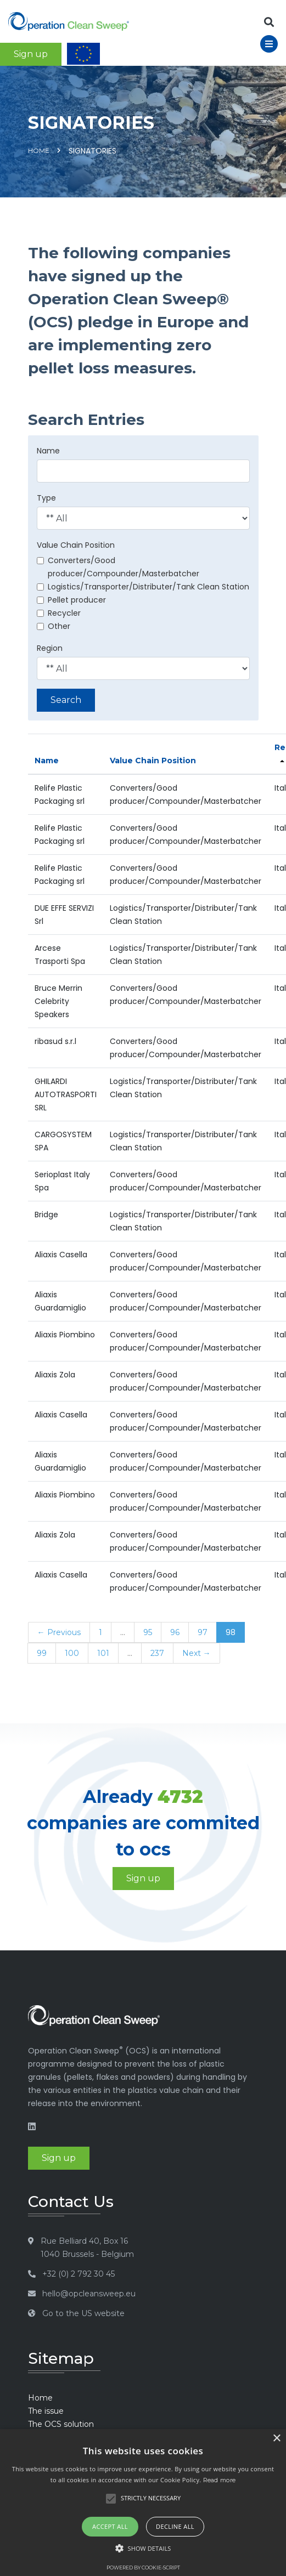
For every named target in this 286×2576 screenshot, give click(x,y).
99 (42, 1653)
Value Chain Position (76, 545)
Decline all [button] (175, 2526)
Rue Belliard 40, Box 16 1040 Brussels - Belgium (87, 2247)
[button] (143, 2548)
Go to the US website (83, 2313)
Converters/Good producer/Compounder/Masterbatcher (118, 567)
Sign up (31, 54)
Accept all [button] (110, 2526)
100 (72, 1653)
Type (46, 497)
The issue (46, 2411)
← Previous (59, 1632)
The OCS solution (61, 2424)
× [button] (276, 2439)
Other (53, 626)
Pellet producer (71, 599)
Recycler (59, 613)
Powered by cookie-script (143, 2567)
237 (157, 1653)
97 (203, 1632)
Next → (196, 1653)
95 (147, 1632)
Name (48, 450)
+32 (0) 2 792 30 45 (78, 2274)
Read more (219, 2480)
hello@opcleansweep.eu (89, 2294)
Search (66, 700)
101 (103, 1653)
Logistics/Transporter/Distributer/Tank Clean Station (143, 586)
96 (175, 1632)
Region (50, 648)
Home (38, 150)
